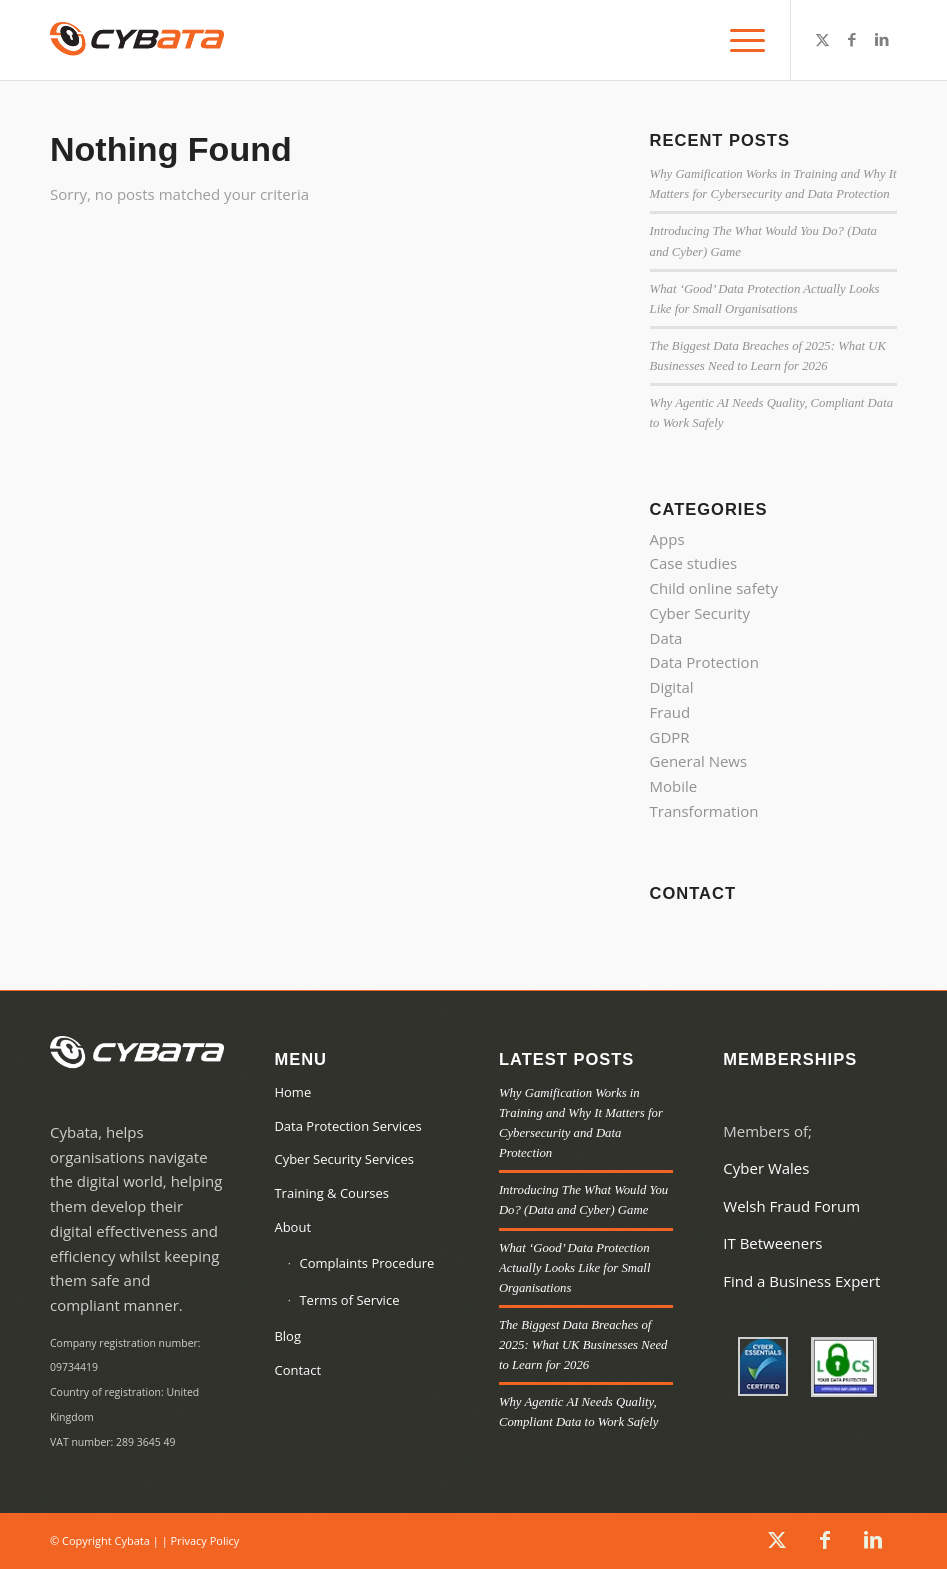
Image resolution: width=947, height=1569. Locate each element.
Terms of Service (349, 1300)
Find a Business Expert (801, 1281)
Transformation (704, 811)
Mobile (674, 786)
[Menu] (742, 40)
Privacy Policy (205, 1540)
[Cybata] (137, 40)
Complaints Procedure (366, 1263)
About (292, 1227)
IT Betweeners (772, 1243)
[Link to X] (822, 39)
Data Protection (704, 662)
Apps (667, 539)
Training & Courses (331, 1193)
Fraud (670, 712)
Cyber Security (700, 613)
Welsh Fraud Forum (791, 1206)
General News (699, 761)
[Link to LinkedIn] (882, 39)
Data (666, 638)
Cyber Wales (766, 1168)
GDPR (670, 737)
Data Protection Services (347, 1126)
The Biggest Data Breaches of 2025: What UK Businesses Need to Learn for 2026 (583, 1345)
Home (292, 1092)
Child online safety (714, 588)
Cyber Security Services (344, 1159)
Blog (287, 1336)
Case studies (693, 563)
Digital (672, 687)
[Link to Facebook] (852, 39)
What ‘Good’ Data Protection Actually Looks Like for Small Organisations (575, 1268)
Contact (297, 1370)
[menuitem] (742, 40)
